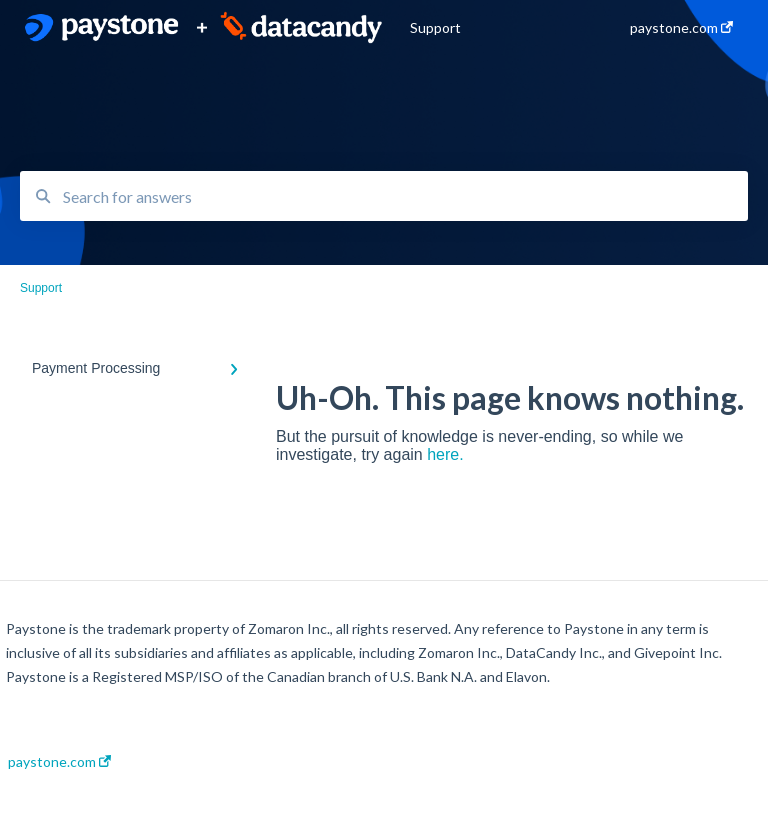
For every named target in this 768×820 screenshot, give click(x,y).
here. (445, 454)
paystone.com (59, 762)
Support (435, 27)
